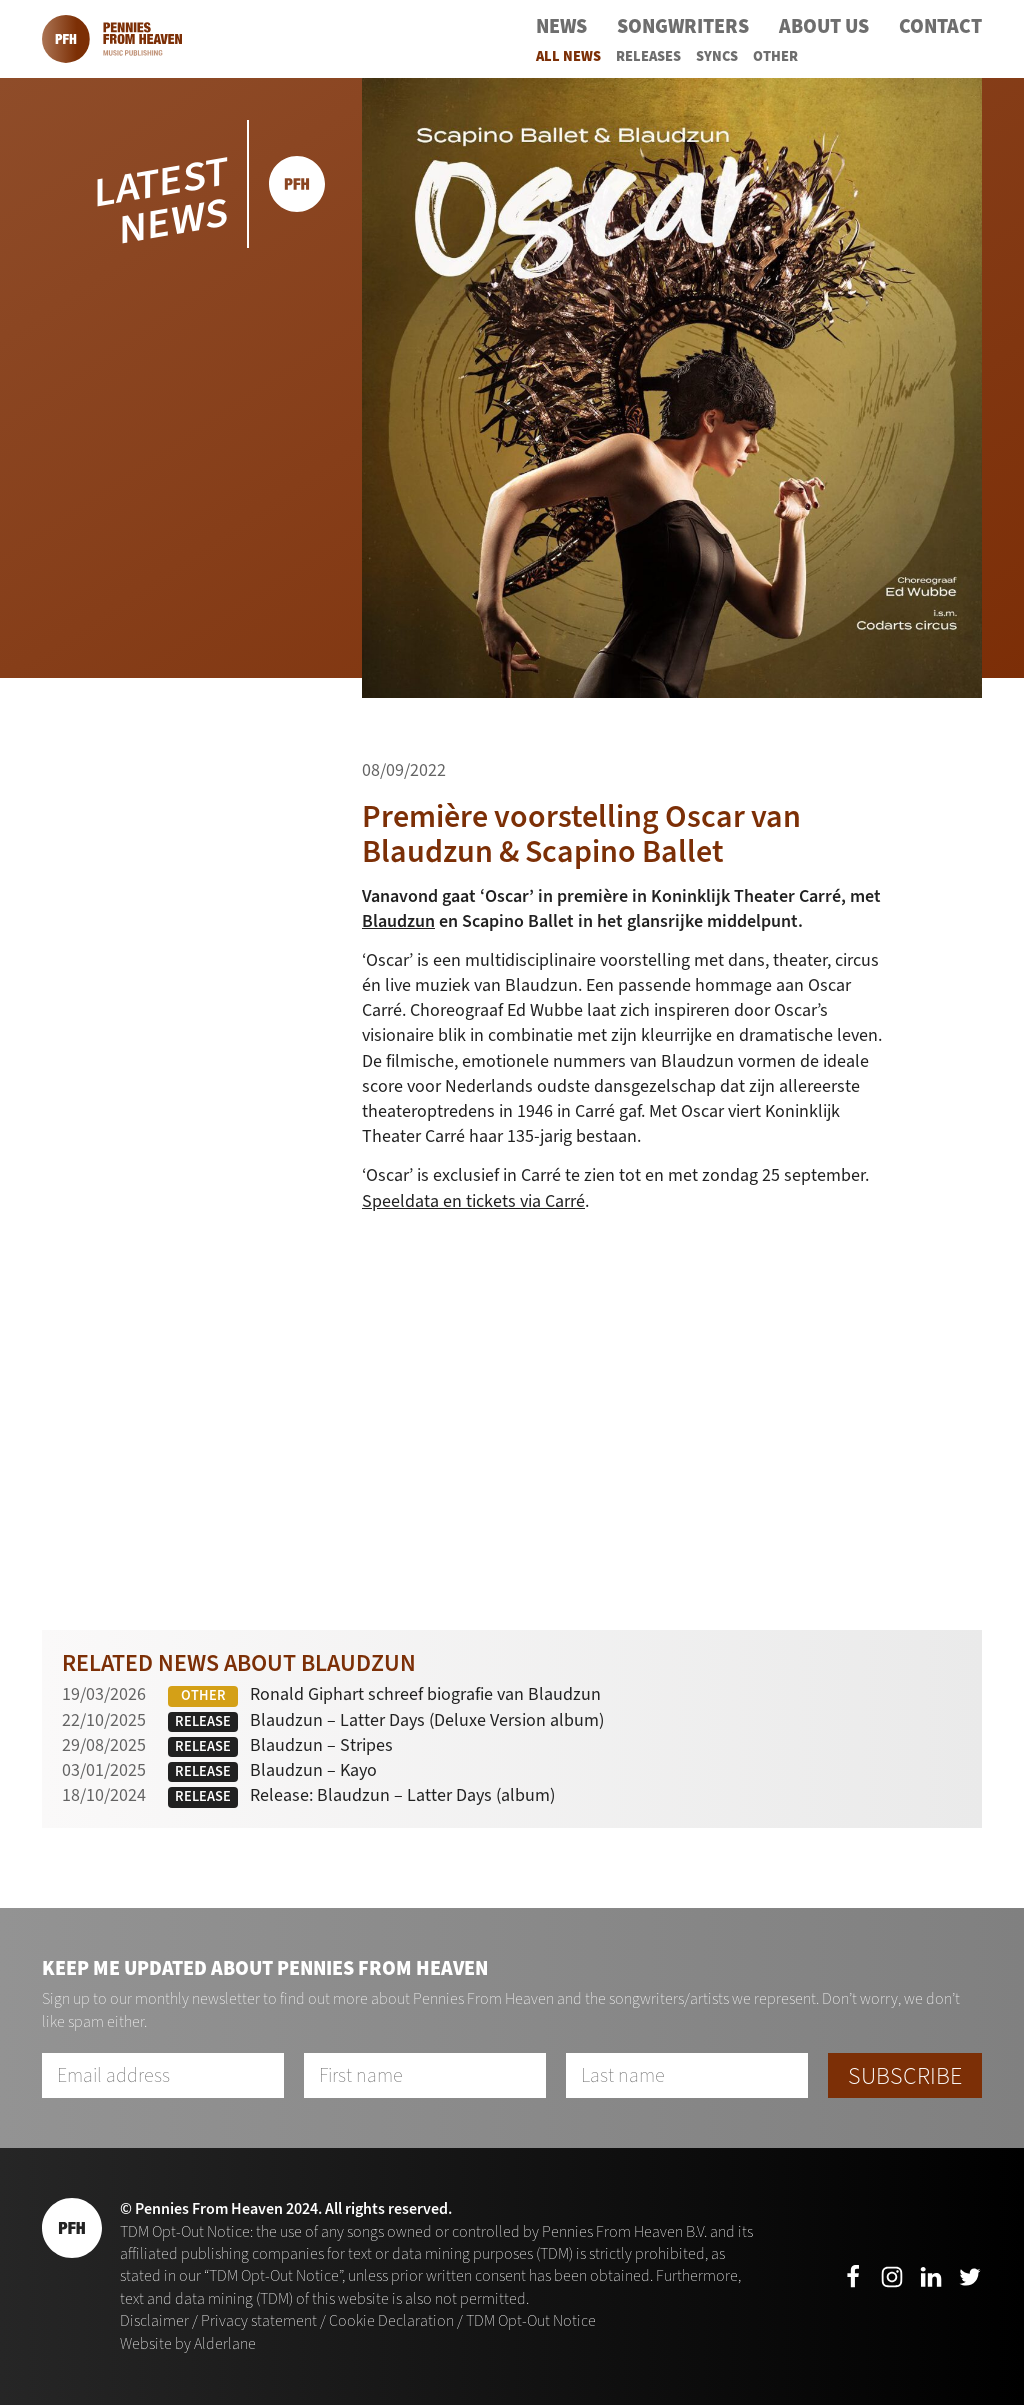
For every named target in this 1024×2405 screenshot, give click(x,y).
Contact (940, 26)
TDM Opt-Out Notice (531, 2320)
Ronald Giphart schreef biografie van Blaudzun (425, 1694)
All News (568, 56)
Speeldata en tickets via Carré (473, 1201)
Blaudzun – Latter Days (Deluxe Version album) (427, 1720)
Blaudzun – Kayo (313, 1770)
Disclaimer (154, 2320)
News (561, 26)
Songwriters (683, 26)
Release (203, 1721)
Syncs (717, 56)
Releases (648, 56)
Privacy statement (259, 2320)
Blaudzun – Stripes (321, 1745)
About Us (824, 26)
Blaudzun (398, 921)
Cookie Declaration (391, 2320)
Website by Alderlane (188, 2343)
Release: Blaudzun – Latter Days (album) (402, 1795)
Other (775, 56)
